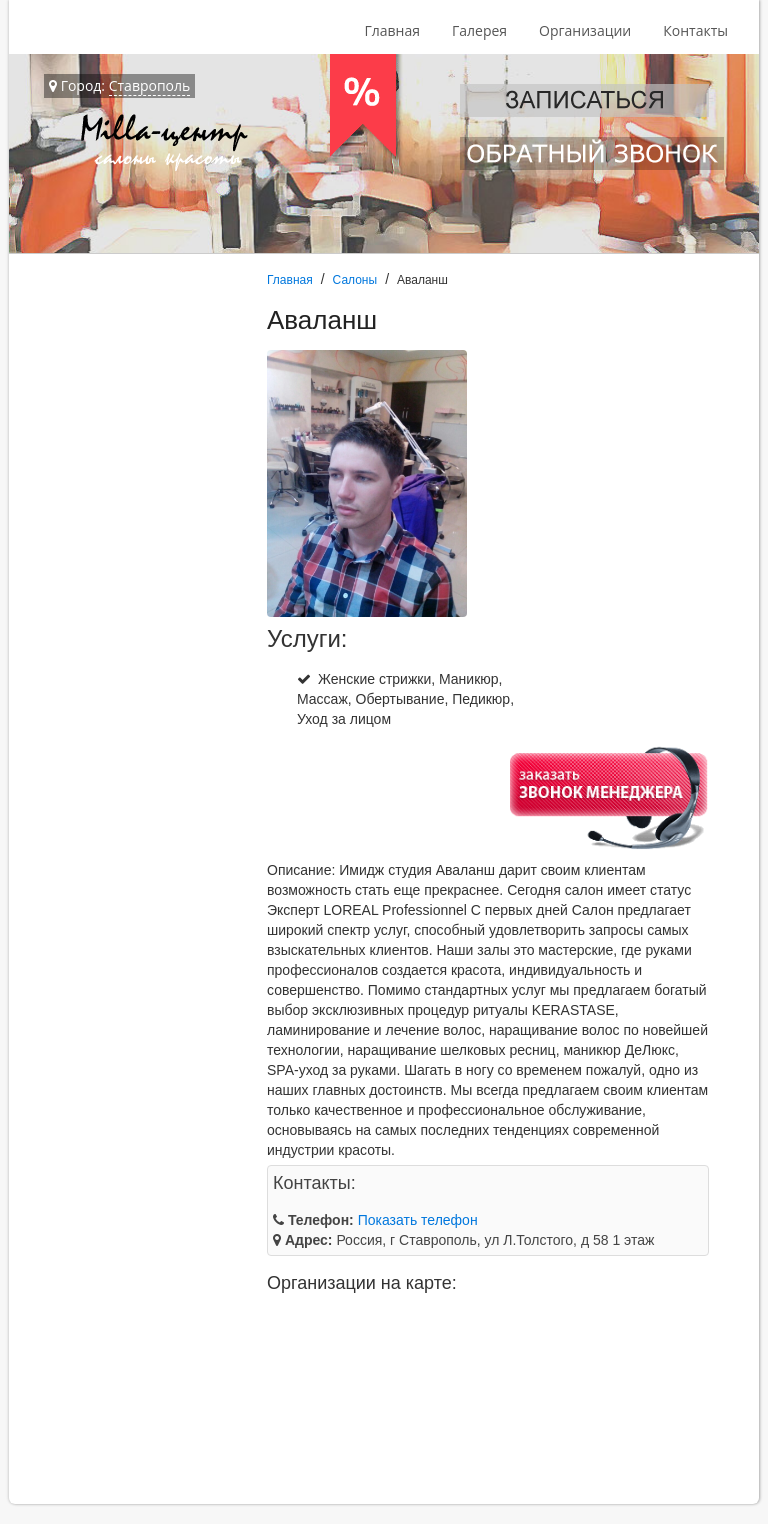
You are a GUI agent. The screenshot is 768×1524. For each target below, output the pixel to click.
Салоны (355, 280)
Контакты (695, 30)
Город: (119, 86)
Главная (392, 30)
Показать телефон (418, 1220)
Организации (585, 30)
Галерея (479, 30)
